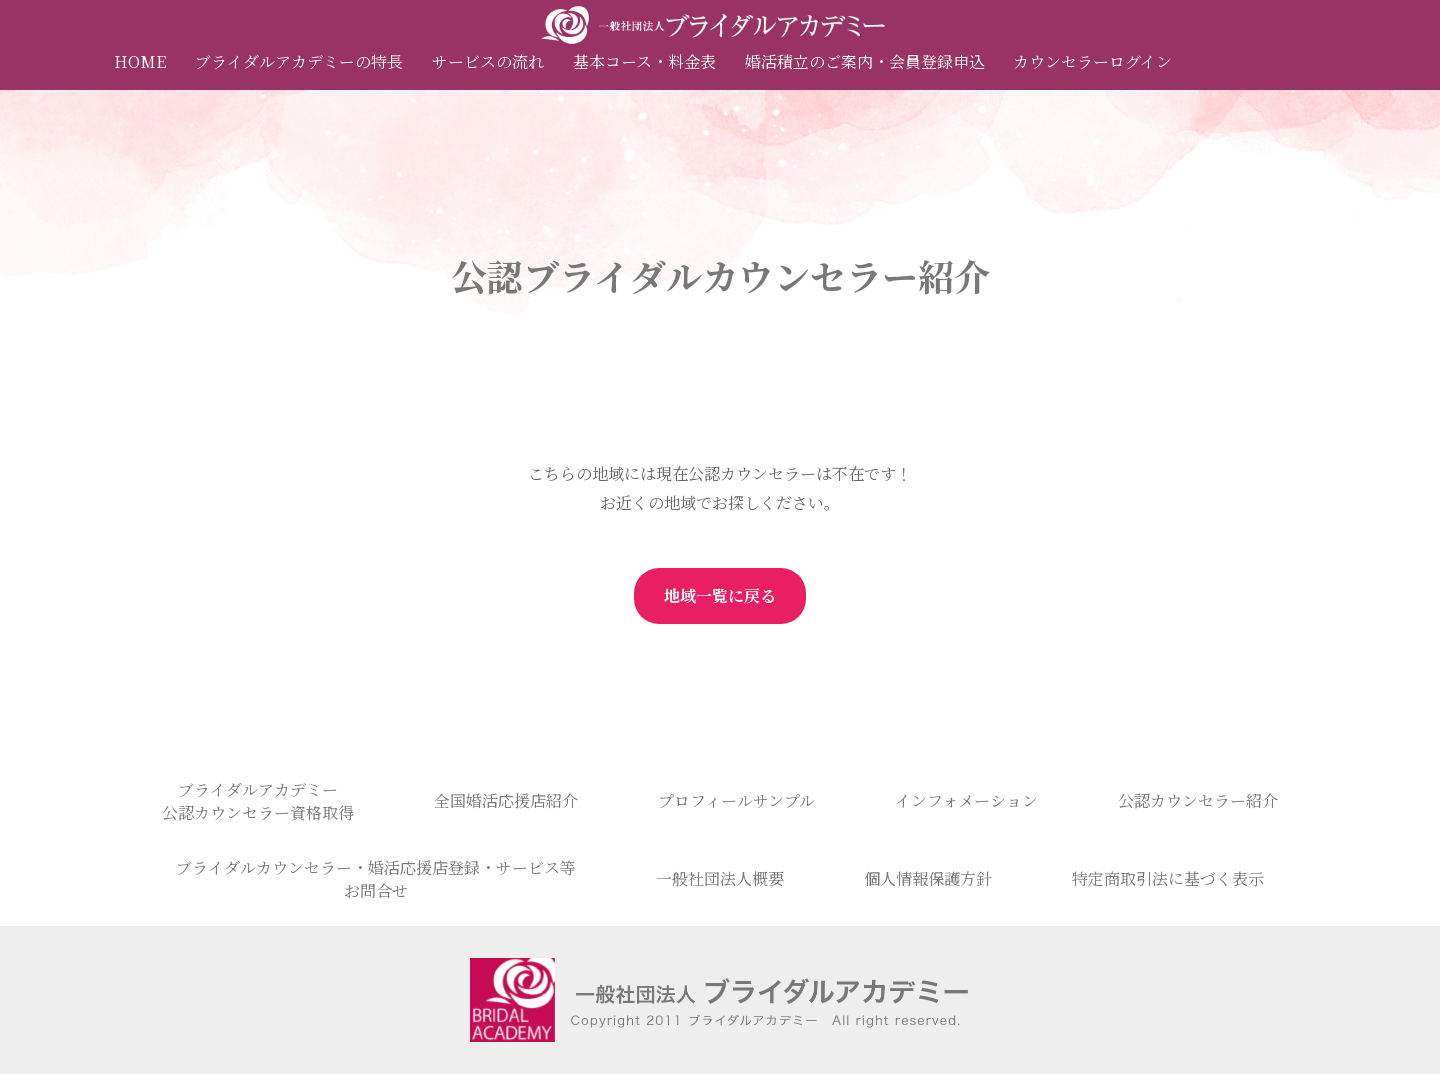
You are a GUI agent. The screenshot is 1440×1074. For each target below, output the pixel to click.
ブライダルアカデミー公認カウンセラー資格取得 (258, 801)
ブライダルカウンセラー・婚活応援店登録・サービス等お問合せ (376, 879)
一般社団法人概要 (720, 878)
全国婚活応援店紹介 (506, 800)
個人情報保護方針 (928, 878)
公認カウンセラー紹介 (1198, 800)
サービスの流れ (488, 61)
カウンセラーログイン (1092, 61)
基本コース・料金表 (644, 61)
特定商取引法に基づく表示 (1168, 878)
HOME (140, 61)
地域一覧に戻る (720, 595)
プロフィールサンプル (736, 800)
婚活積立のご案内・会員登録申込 (865, 61)
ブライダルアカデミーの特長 (299, 61)
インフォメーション (966, 800)
